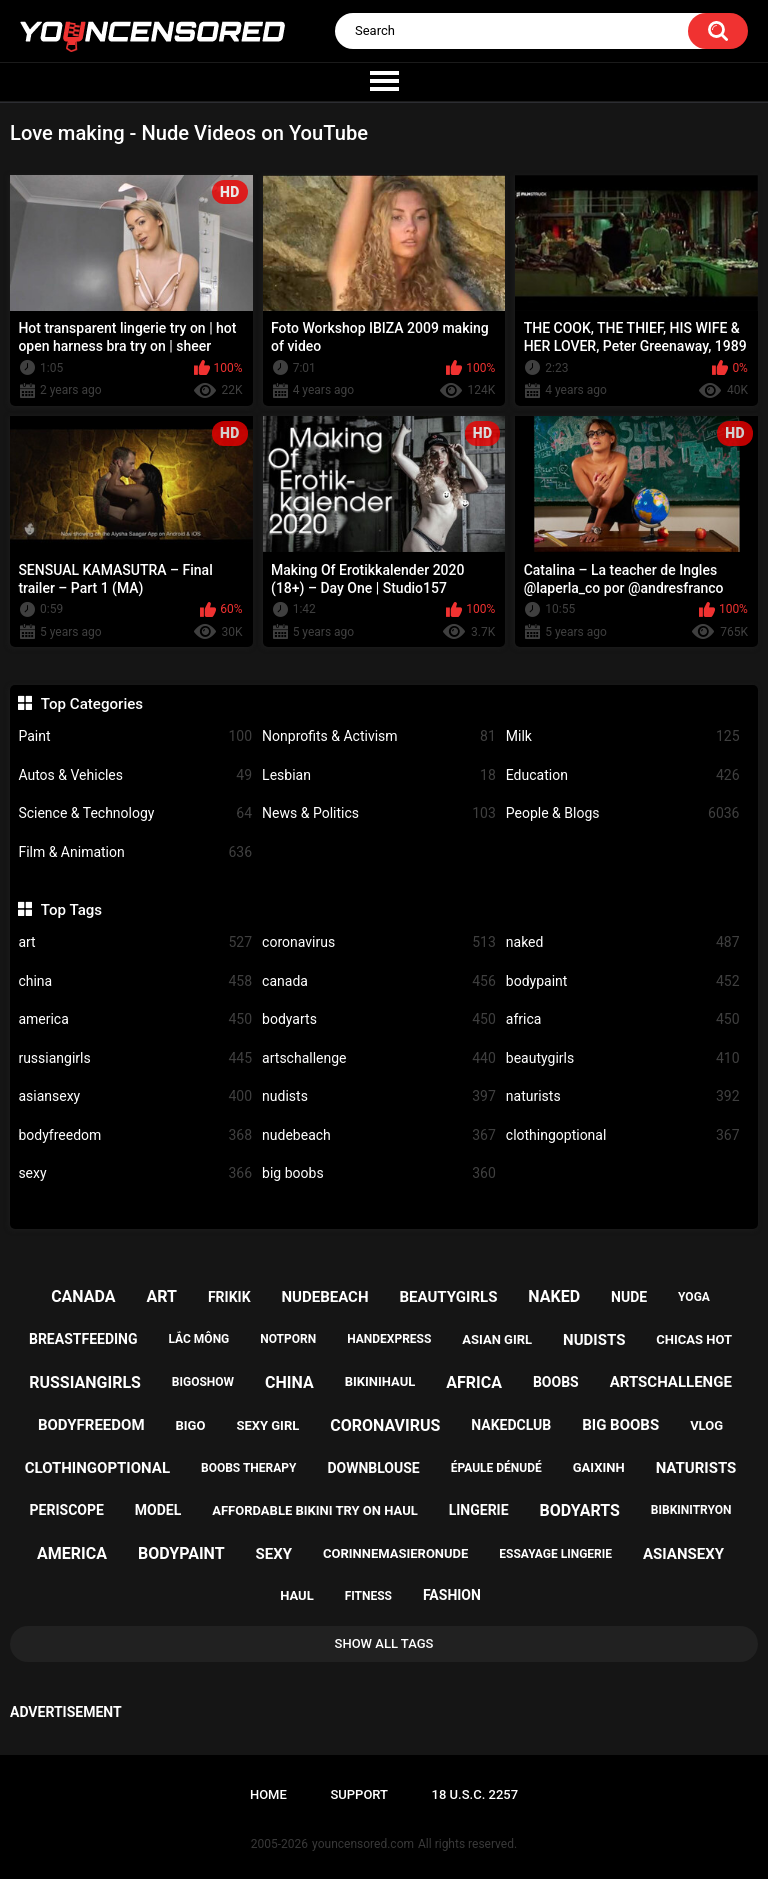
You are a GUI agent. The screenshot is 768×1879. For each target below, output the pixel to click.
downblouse (373, 1468)
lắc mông (198, 1339)
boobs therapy (249, 1468)
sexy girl (267, 1425)
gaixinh (599, 1467)
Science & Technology (135, 813)
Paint (135, 736)
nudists (379, 1096)
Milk (623, 736)
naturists (623, 1096)
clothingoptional (623, 1135)
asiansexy (135, 1096)
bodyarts (379, 1019)
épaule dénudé (496, 1468)
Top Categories (92, 704)
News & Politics (379, 813)
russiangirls (135, 1058)
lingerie (479, 1510)
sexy (135, 1173)
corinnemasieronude (395, 1553)
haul (297, 1595)
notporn (288, 1339)
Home (268, 1794)
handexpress (389, 1339)
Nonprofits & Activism (379, 736)
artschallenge (379, 1058)
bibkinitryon (691, 1510)
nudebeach (379, 1135)
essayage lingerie (555, 1554)
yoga (694, 1297)
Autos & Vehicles (135, 775)
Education (623, 775)
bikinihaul (380, 1381)
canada (379, 981)
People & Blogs (623, 813)
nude (629, 1297)
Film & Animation (135, 852)
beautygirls (623, 1058)
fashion (452, 1595)
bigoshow (203, 1382)
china (135, 981)
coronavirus (379, 942)
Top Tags (71, 910)
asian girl (497, 1339)
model (158, 1510)
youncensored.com (363, 1844)
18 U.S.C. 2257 (475, 1794)
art (135, 942)
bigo (190, 1425)
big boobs (379, 1173)
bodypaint (623, 981)
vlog (706, 1425)
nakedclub (511, 1425)
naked (623, 942)
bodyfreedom (135, 1135)
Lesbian (379, 775)
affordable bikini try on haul (315, 1510)
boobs (556, 1382)
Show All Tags (384, 1643)
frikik (229, 1297)
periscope (67, 1510)
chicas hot (694, 1339)
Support (359, 1794)
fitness (368, 1596)
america (135, 1019)
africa (623, 1019)
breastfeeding (83, 1339)
